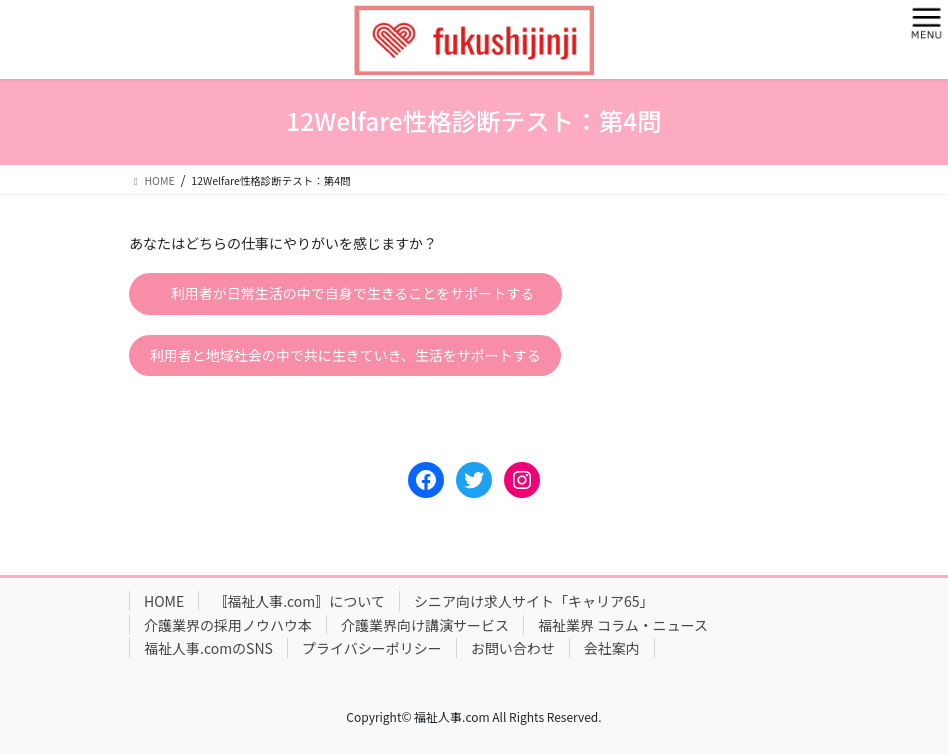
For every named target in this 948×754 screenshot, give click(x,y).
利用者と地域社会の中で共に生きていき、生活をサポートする (345, 355)
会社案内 (612, 648)
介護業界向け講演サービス (425, 625)
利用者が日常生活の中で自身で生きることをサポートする (353, 293)
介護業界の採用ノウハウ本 (228, 625)
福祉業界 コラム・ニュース (623, 625)
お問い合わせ (513, 648)
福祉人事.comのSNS (208, 648)
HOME (164, 601)
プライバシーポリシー (372, 648)
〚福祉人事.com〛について (299, 601)
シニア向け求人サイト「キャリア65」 (534, 601)
